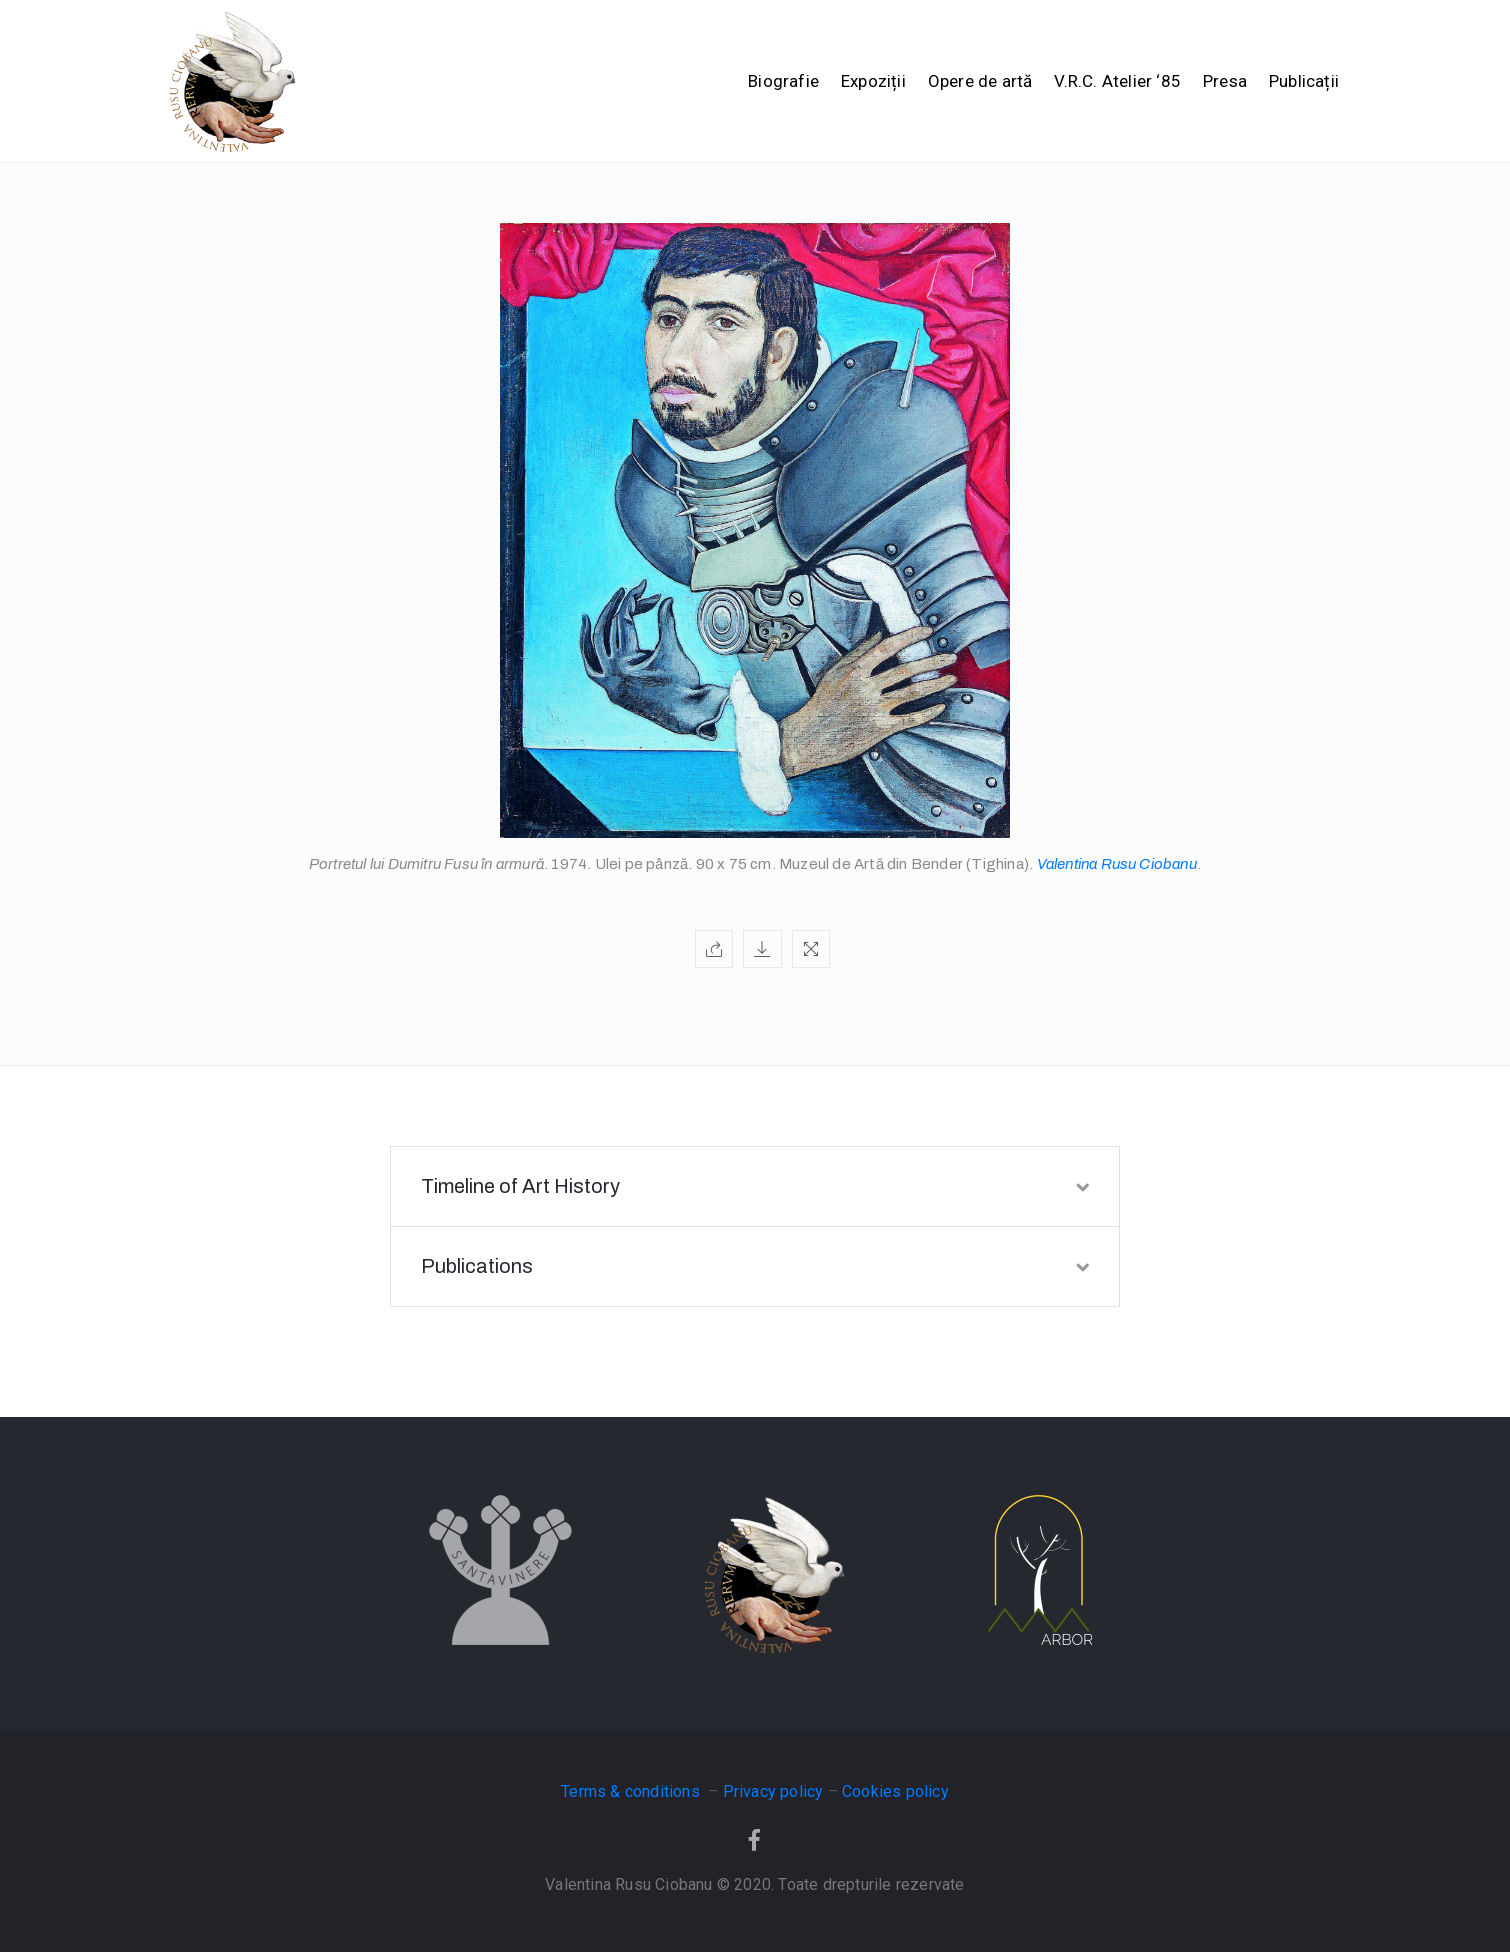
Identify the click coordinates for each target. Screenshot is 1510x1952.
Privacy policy (773, 1791)
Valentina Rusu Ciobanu (1117, 864)
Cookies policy (895, 1791)
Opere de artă (980, 81)
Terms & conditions (632, 1791)
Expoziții (873, 81)
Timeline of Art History (755, 1186)
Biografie (783, 81)
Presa (1225, 81)
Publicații (1304, 81)
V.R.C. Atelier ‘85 (1117, 81)
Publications (755, 1266)
